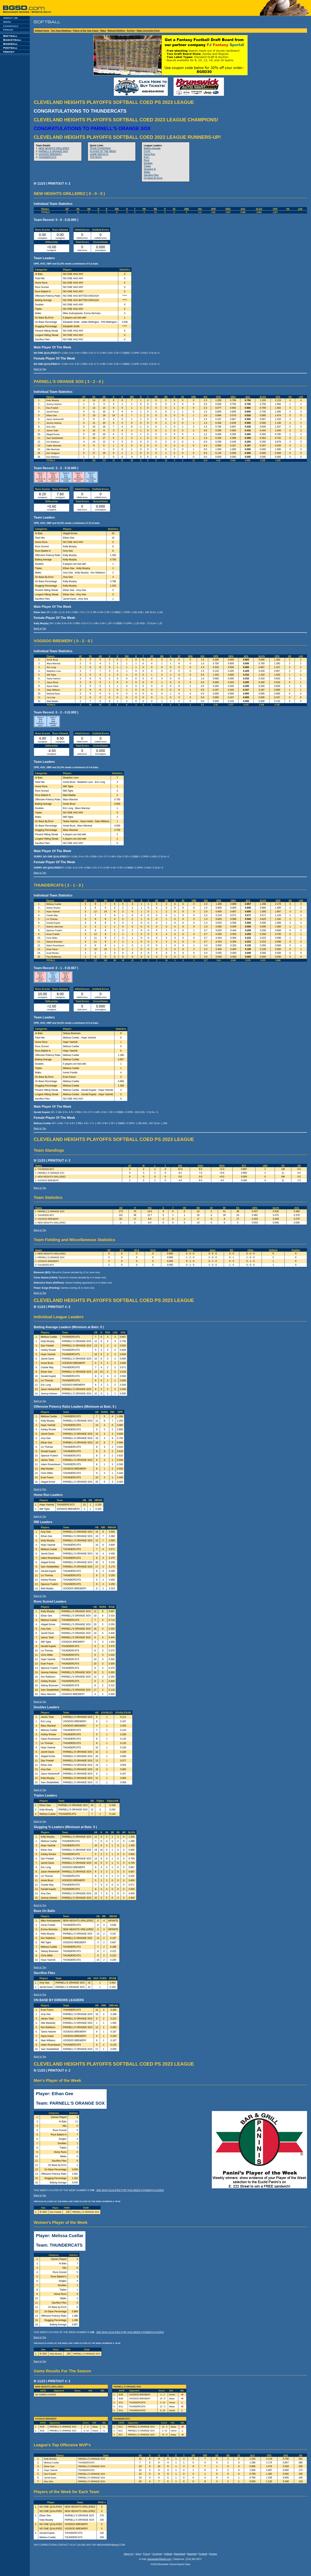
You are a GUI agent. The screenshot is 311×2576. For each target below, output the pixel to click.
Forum (146, 2554)
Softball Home (42, 30)
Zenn (138, 2554)
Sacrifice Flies (151, 175)
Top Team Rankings (61, 30)
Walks (147, 172)
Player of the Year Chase (86, 30)
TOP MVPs (96, 157)
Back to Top (40, 369)
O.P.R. (147, 151)
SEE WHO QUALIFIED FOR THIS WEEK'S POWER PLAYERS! (130, 2190)
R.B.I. (147, 157)
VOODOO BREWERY (50, 154)
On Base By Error (153, 178)
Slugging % (150, 169)
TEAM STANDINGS (100, 148)
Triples (147, 166)
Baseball (191, 2554)
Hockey (213, 2554)
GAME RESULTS (99, 154)
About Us (128, 2554)
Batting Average (152, 148)
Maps (103, 30)
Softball (168, 2554)
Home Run (149, 154)
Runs (146, 160)
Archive (131, 30)
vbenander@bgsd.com (159, 2559)
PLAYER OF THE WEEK (103, 151)
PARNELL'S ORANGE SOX (53, 151)
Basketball (179, 2554)
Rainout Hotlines (116, 30)
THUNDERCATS (47, 157)
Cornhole (157, 2554)
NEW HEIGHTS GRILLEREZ (53, 148)
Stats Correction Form (148, 30)
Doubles (148, 163)
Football (203, 2554)
